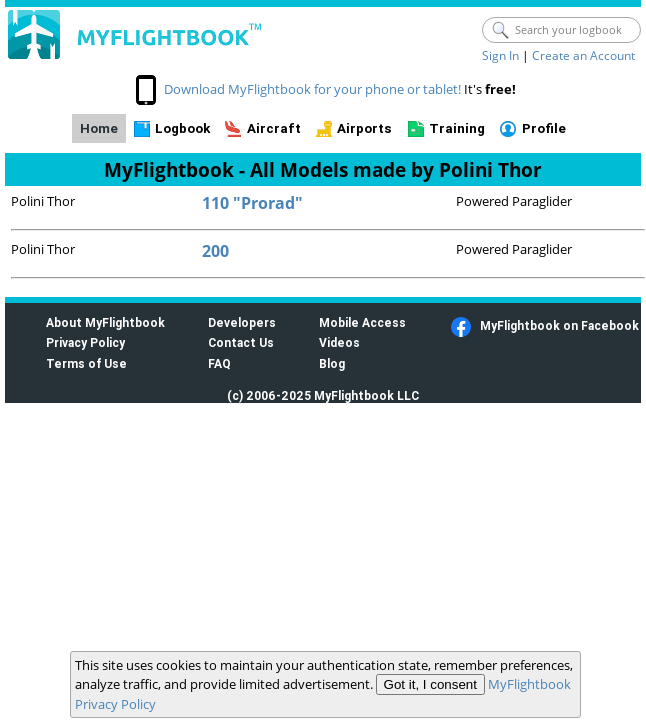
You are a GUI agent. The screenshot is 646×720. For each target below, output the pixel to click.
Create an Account (583, 55)
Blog (332, 363)
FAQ (219, 363)
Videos (339, 342)
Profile (544, 128)
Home (99, 128)
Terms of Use (86, 363)
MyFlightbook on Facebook (559, 325)
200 (215, 251)
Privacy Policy (85, 342)
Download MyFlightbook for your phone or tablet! (312, 89)
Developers (242, 322)
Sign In (500, 55)
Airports (364, 128)
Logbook (182, 128)
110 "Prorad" (252, 203)
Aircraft (274, 128)
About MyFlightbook (105, 322)
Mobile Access (362, 322)
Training (457, 128)
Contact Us (241, 342)
